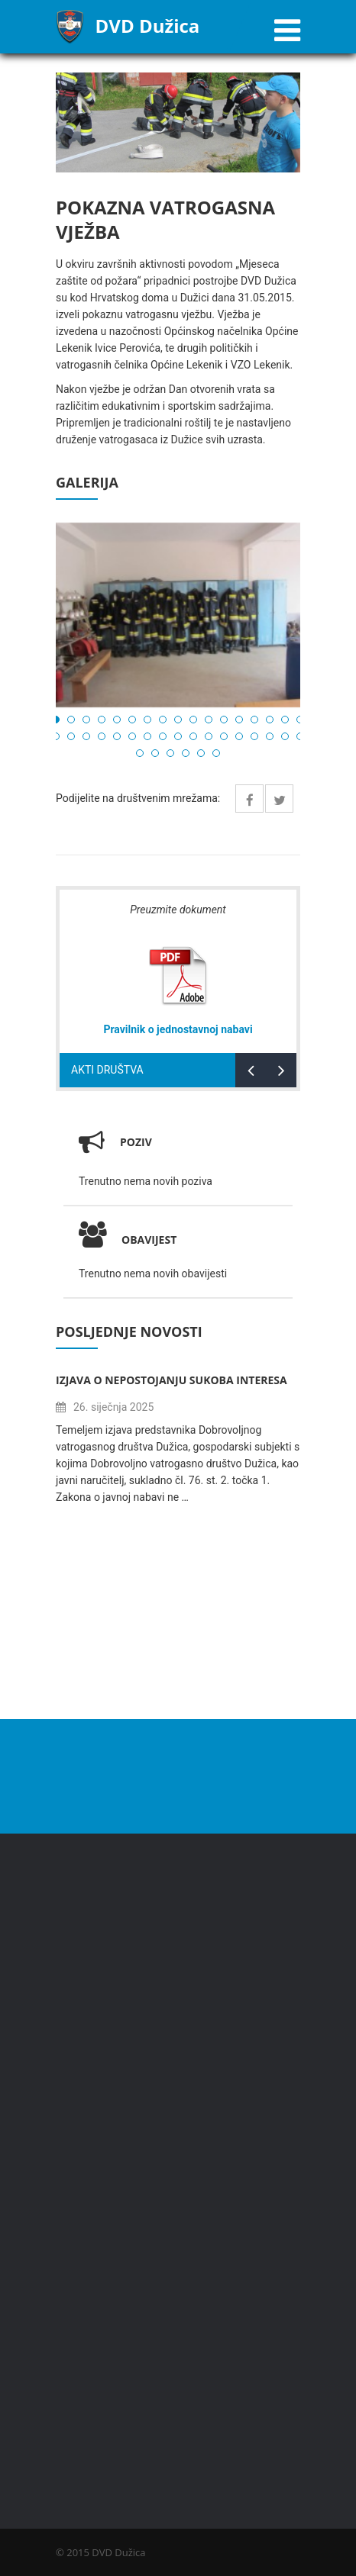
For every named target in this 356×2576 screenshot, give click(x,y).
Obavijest (127, 1239)
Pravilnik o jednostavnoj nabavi (177, 1029)
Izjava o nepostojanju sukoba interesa (171, 1380)
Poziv (136, 1142)
